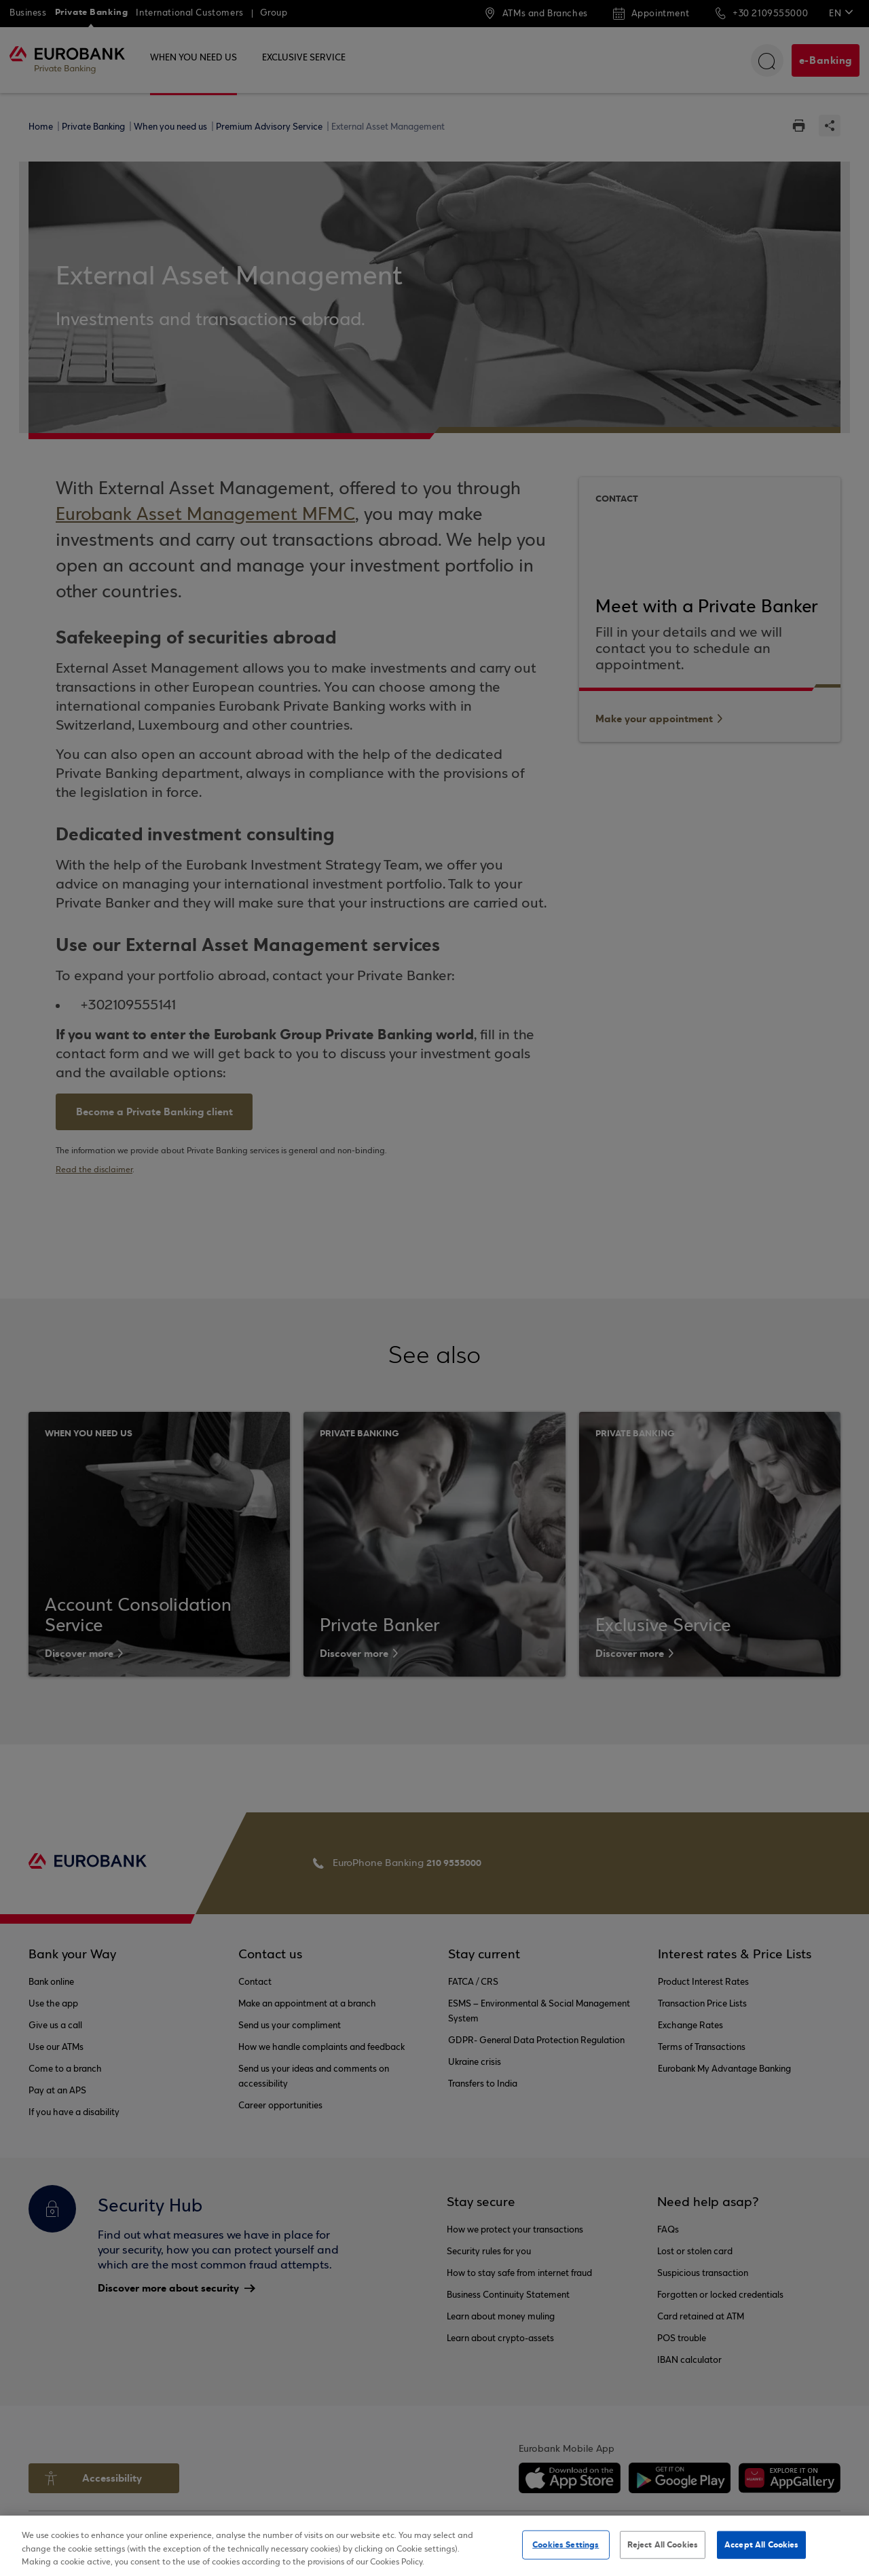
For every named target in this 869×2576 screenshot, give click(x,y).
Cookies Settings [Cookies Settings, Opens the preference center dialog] (565, 2544)
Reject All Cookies (662, 2544)
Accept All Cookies (761, 2544)
